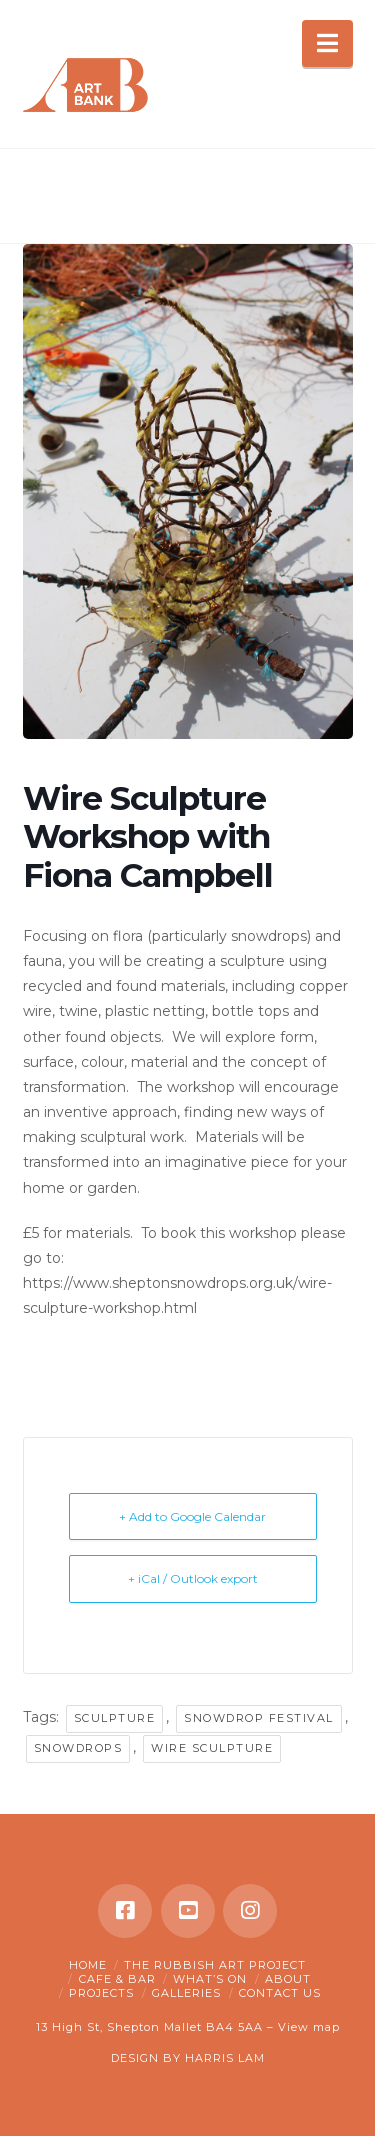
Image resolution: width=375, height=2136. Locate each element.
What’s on (210, 1979)
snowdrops (78, 1748)
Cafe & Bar (117, 1979)
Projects (101, 1993)
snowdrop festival (259, 1718)
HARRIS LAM (225, 2058)
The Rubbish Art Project (215, 1965)
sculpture (115, 1718)
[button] (327, 43)
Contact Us (280, 1993)
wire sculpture (212, 1748)
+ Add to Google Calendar (192, 1516)
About (288, 1979)
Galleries (186, 1993)
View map (309, 2027)
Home (88, 1965)
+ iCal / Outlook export (193, 1578)
